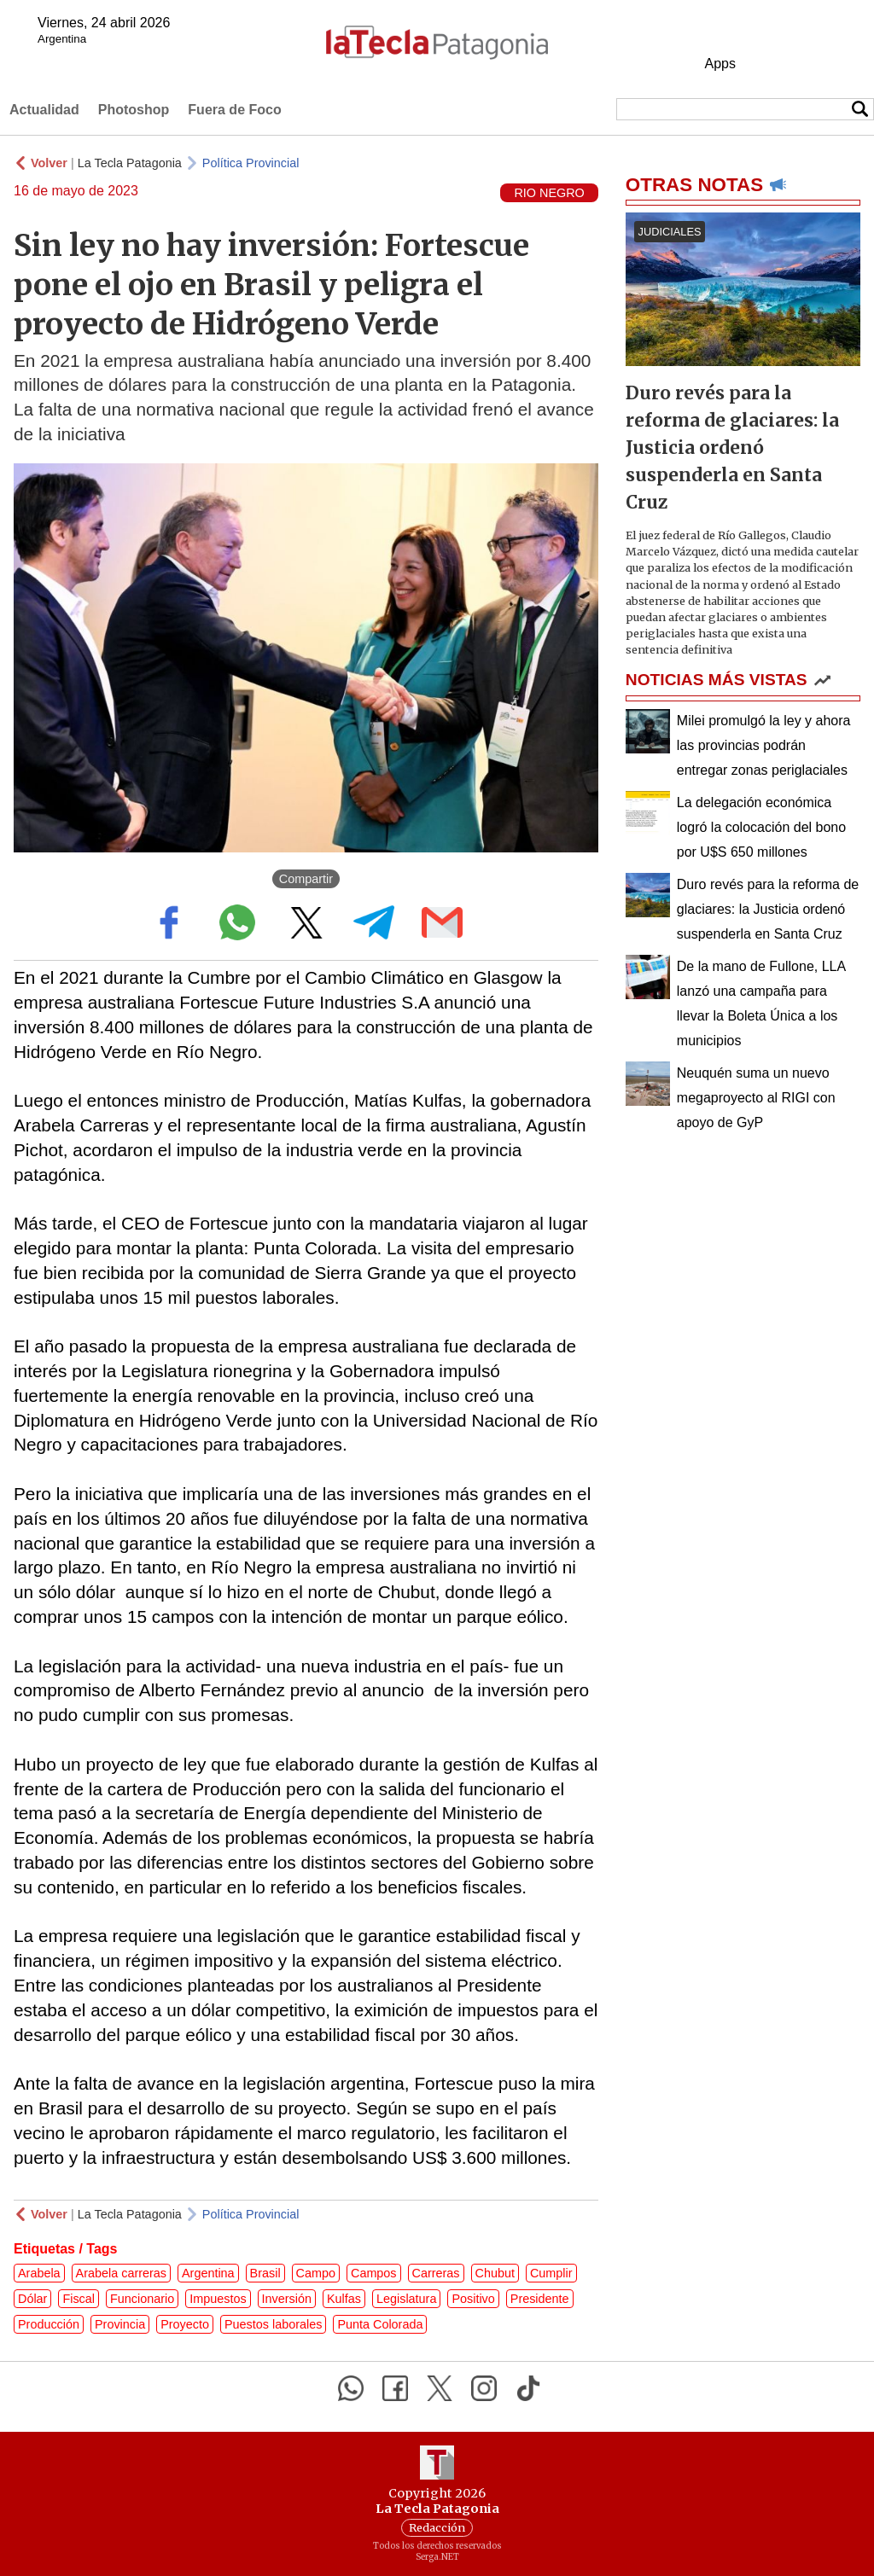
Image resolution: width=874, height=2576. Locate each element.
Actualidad (44, 109)
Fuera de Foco (234, 109)
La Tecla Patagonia (130, 163)
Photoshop (134, 109)
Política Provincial (251, 163)
